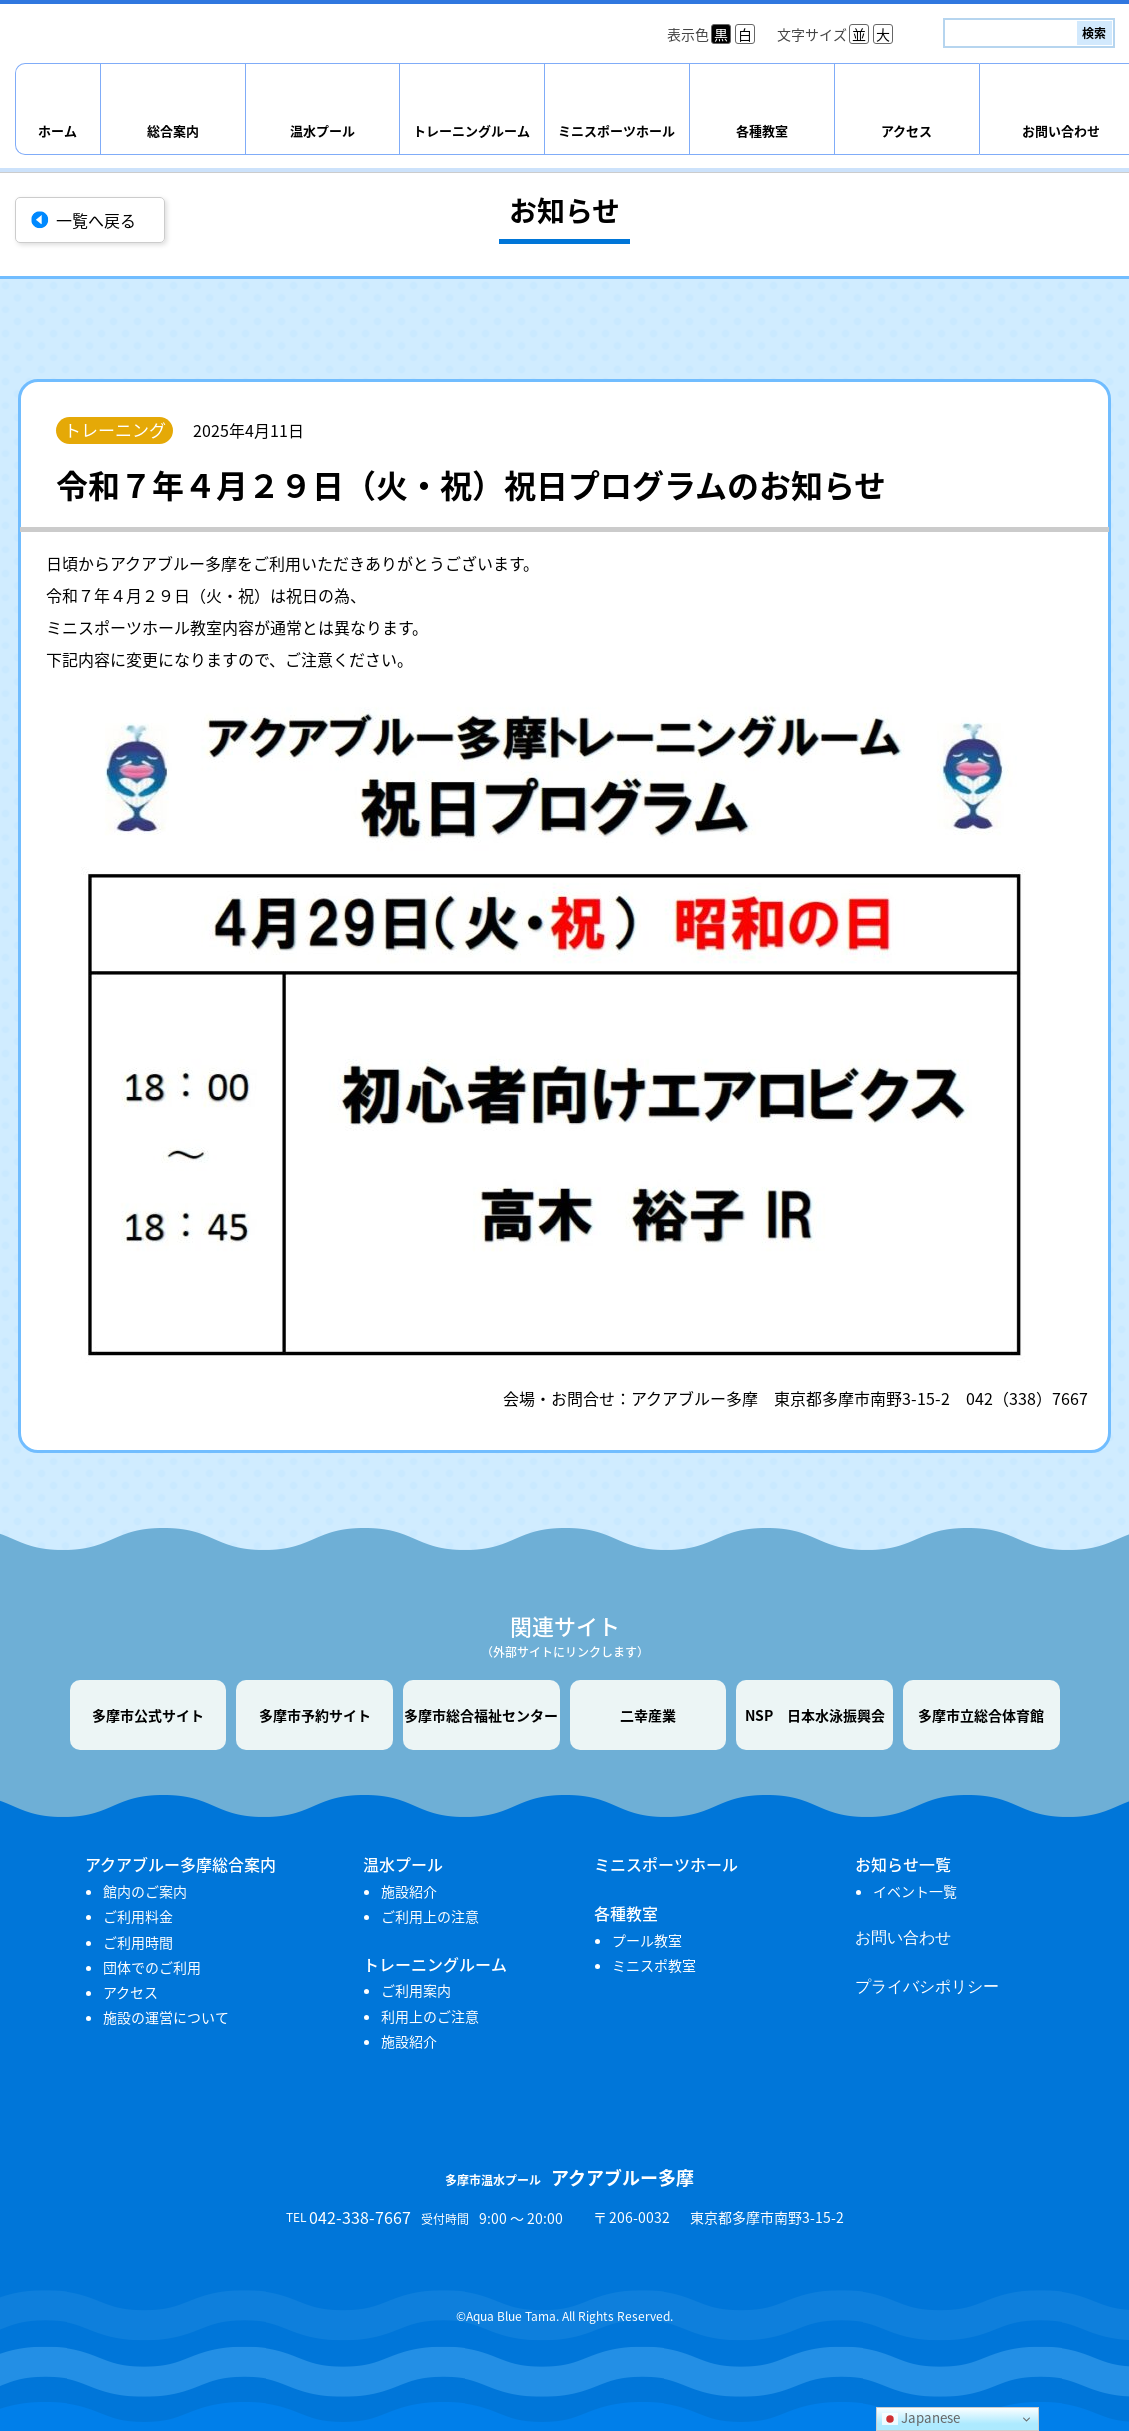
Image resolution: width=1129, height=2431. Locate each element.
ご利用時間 (138, 1942)
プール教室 (647, 1940)
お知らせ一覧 (903, 1864)
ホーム (57, 130)
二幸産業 (648, 1715)
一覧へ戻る (96, 220)
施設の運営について (166, 2017)
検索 (1094, 33)
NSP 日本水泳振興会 (815, 1715)
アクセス (906, 130)
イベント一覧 (915, 1891)
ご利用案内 (416, 1990)
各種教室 (762, 130)
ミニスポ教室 (654, 1965)
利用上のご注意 (430, 2016)
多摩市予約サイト (315, 1715)
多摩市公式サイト (148, 1715)
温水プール (322, 130)
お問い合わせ (903, 1937)
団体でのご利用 (152, 1967)
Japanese (921, 2417)
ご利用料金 (138, 1916)
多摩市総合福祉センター (481, 1715)
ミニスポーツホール (616, 130)
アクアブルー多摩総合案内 (180, 1864)
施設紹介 (409, 1891)
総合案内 (173, 130)
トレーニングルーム (471, 130)
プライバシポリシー (927, 1986)
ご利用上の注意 (430, 1916)
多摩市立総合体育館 (981, 1715)
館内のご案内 (145, 1891)
